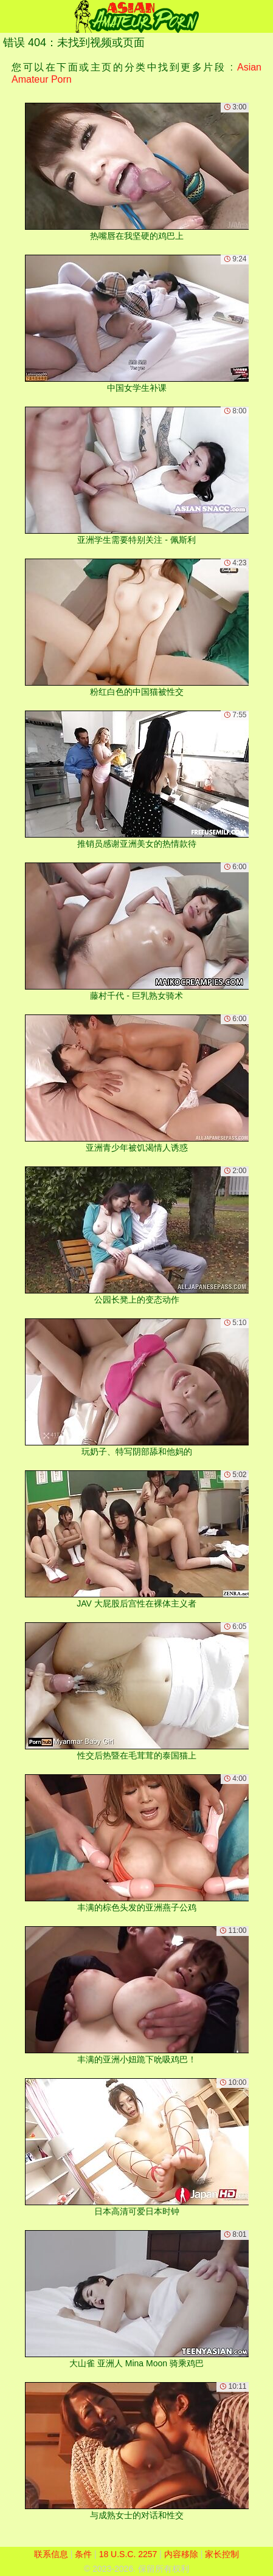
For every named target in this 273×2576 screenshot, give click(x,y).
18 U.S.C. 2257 (128, 2554)
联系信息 (51, 2554)
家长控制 (222, 2554)
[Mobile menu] (11, 16)
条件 (83, 2554)
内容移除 (181, 2554)
